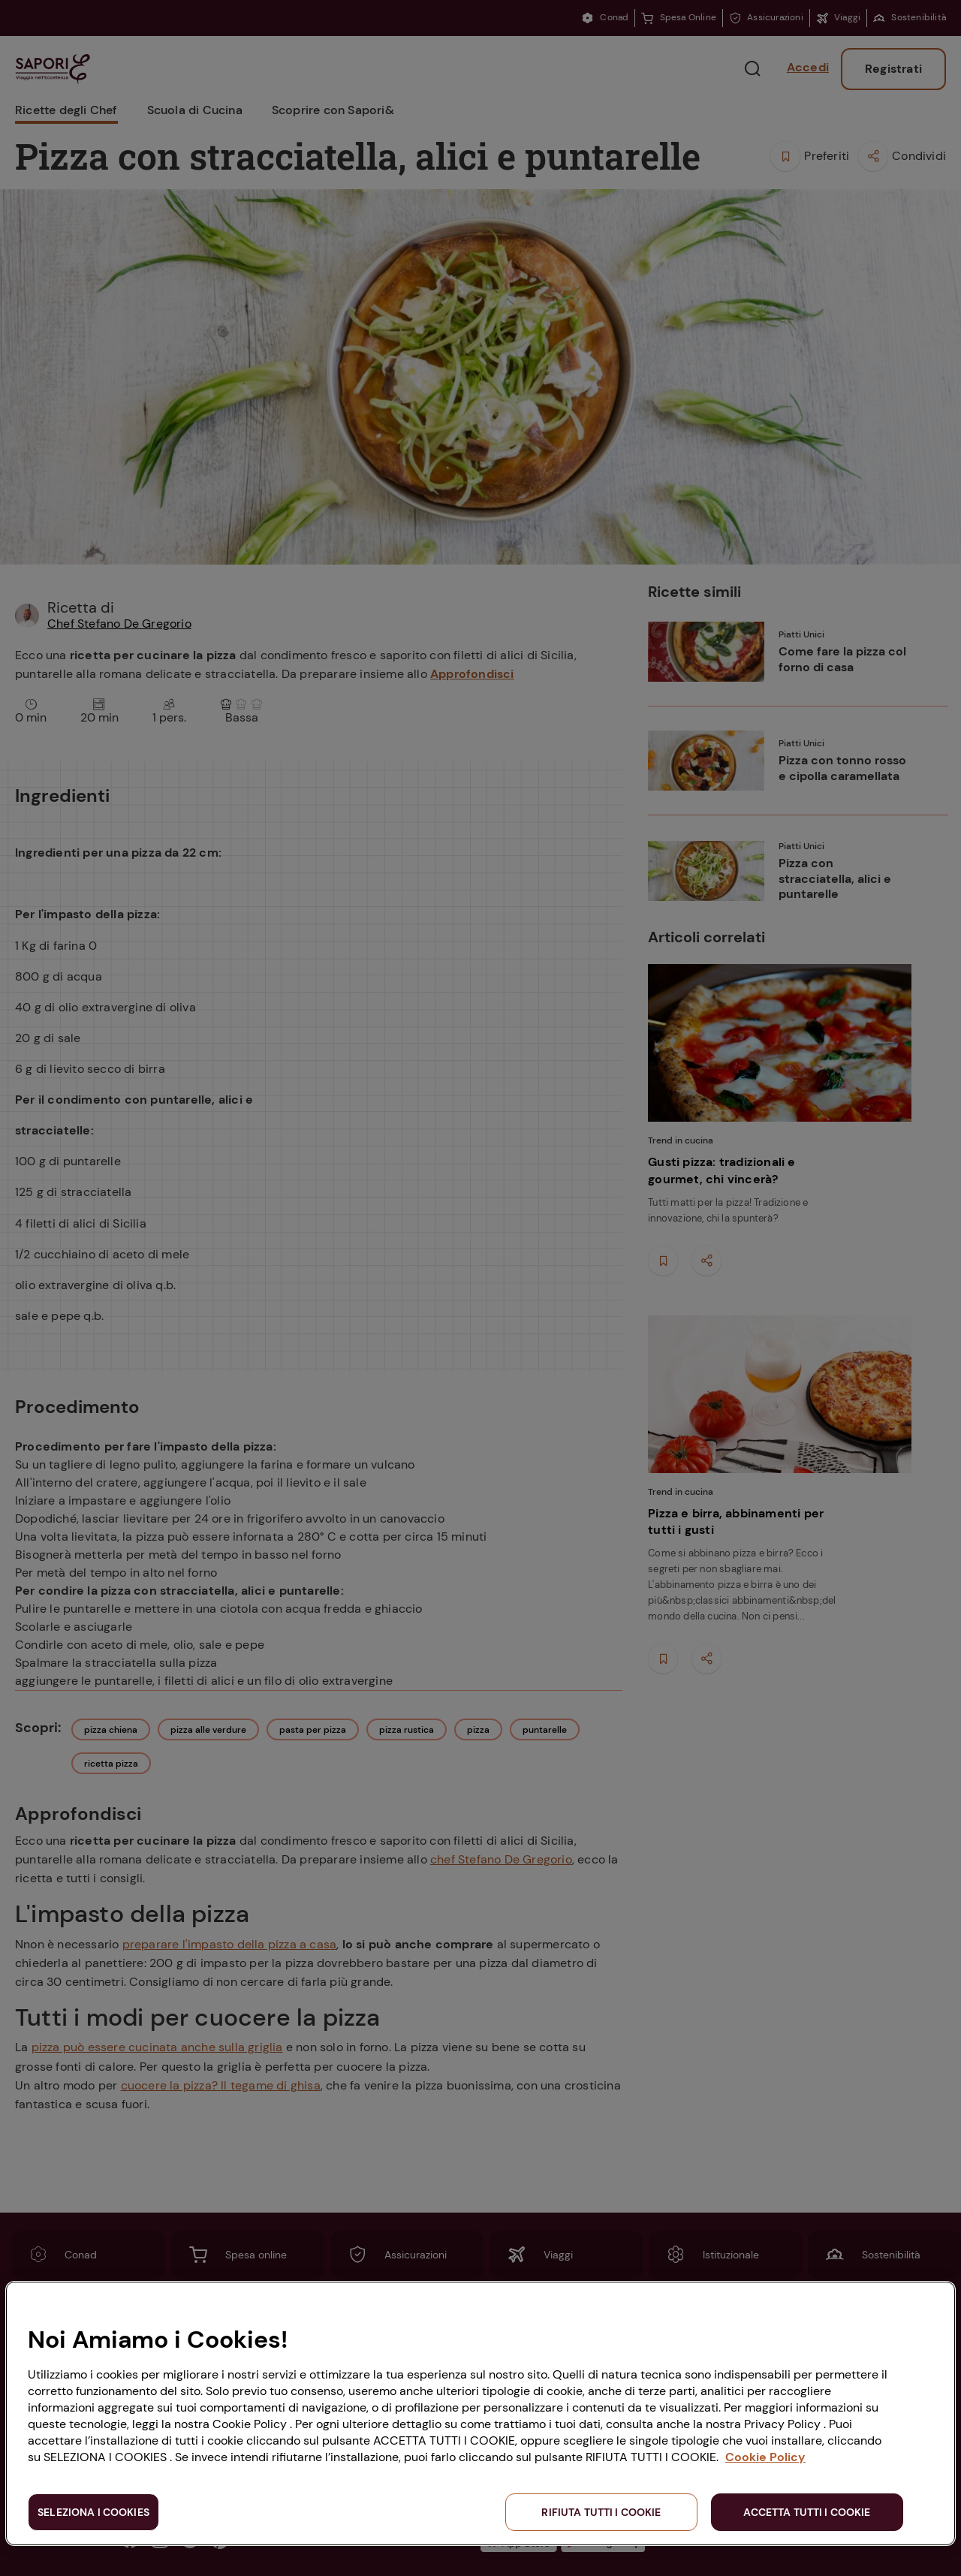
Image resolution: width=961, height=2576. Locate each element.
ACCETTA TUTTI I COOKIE (806, 2512)
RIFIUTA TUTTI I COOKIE (601, 2512)
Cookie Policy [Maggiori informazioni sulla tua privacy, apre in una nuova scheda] (765, 2457)
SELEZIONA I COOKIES (93, 2512)
